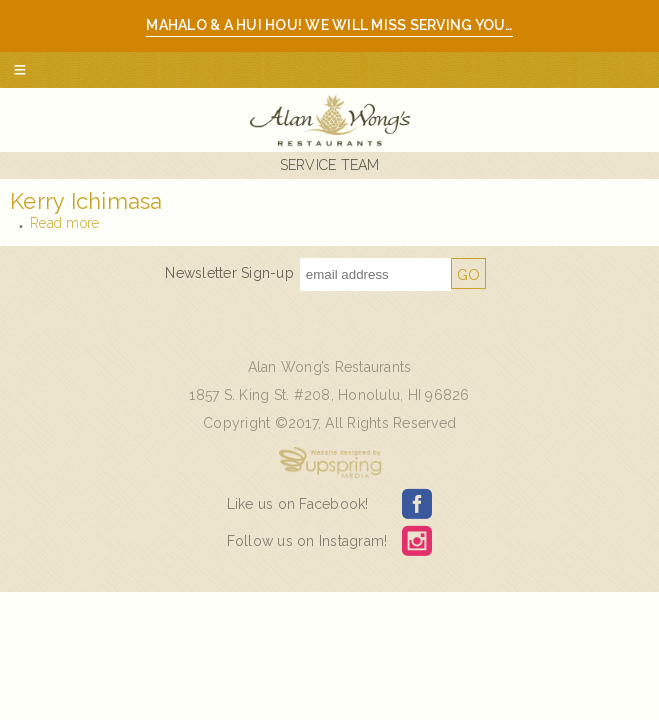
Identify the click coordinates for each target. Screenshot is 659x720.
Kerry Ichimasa (86, 201)
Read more (64, 223)
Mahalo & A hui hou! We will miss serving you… (329, 25)
